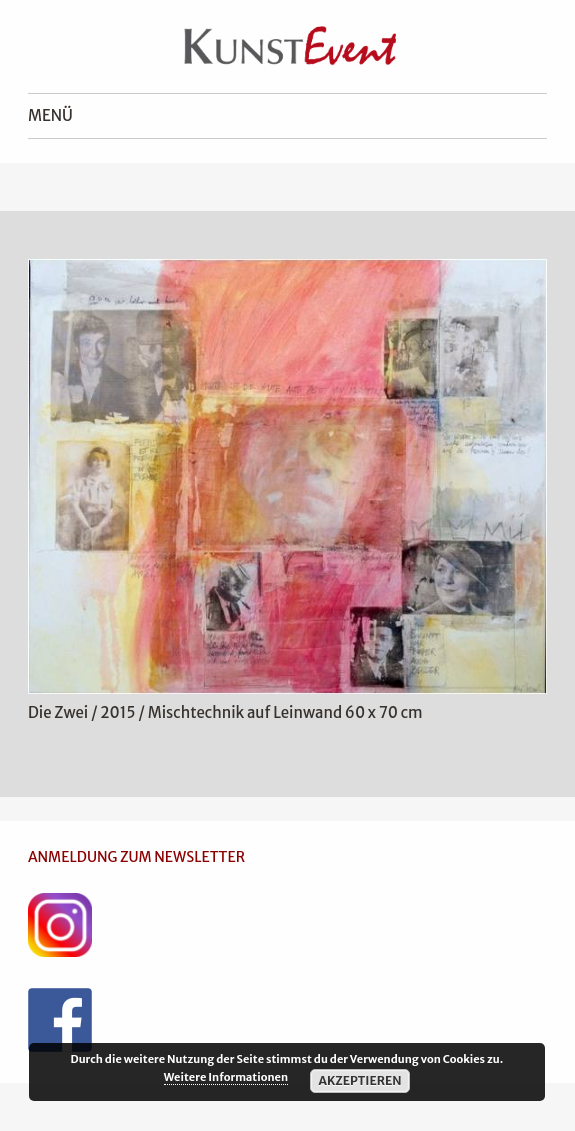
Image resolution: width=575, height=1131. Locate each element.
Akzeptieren (359, 1080)
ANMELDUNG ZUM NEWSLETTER (136, 857)
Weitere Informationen (226, 1077)
